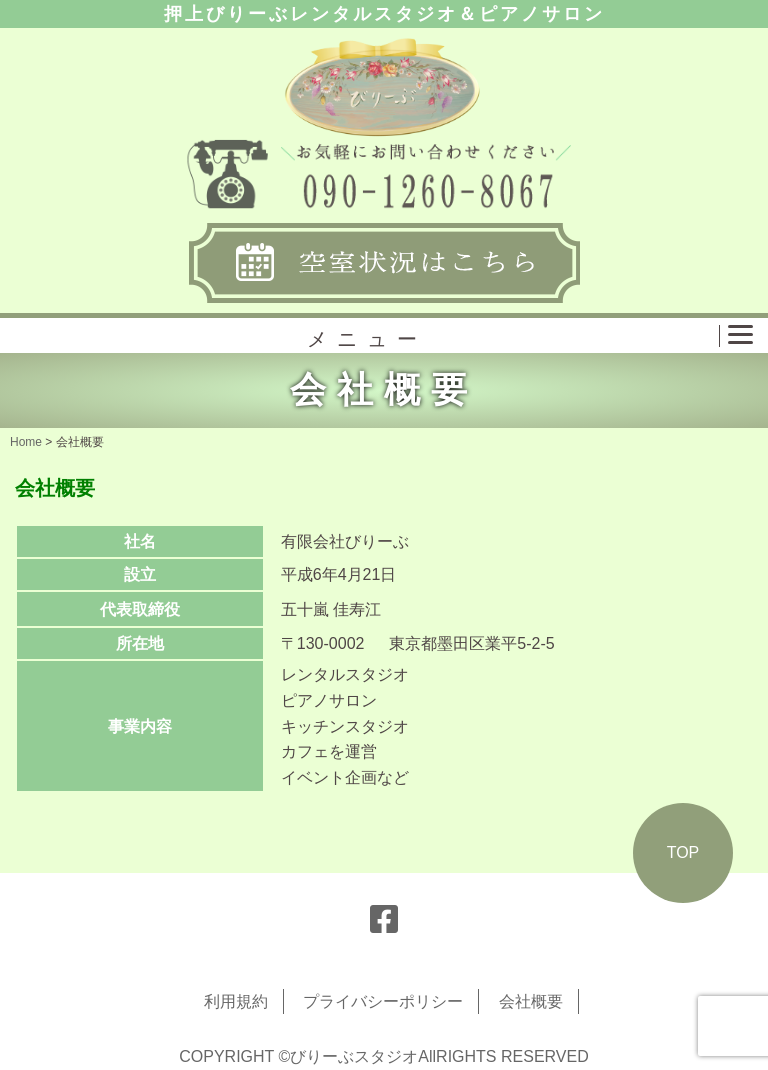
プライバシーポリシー (383, 1001)
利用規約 (236, 1001)
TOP (683, 852)
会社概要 (531, 1001)
